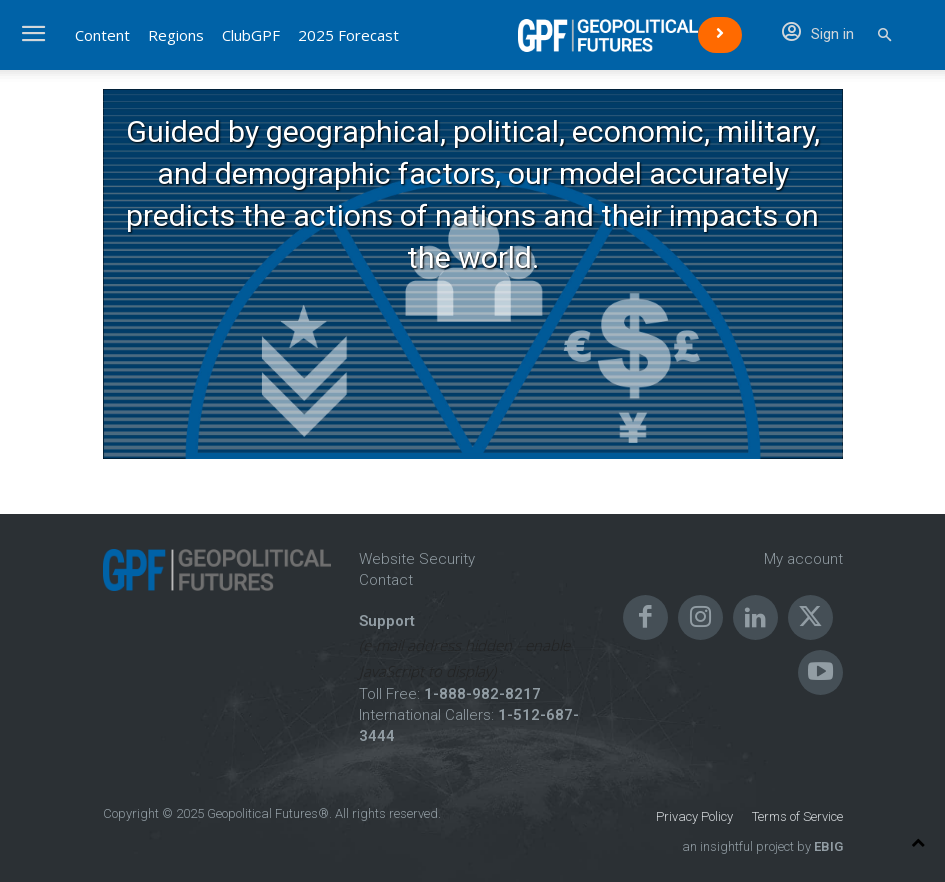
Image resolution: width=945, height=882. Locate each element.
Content (102, 35)
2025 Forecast (348, 35)
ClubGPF (251, 35)
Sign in (818, 34)
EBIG (827, 846)
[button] (884, 35)
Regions (176, 35)
